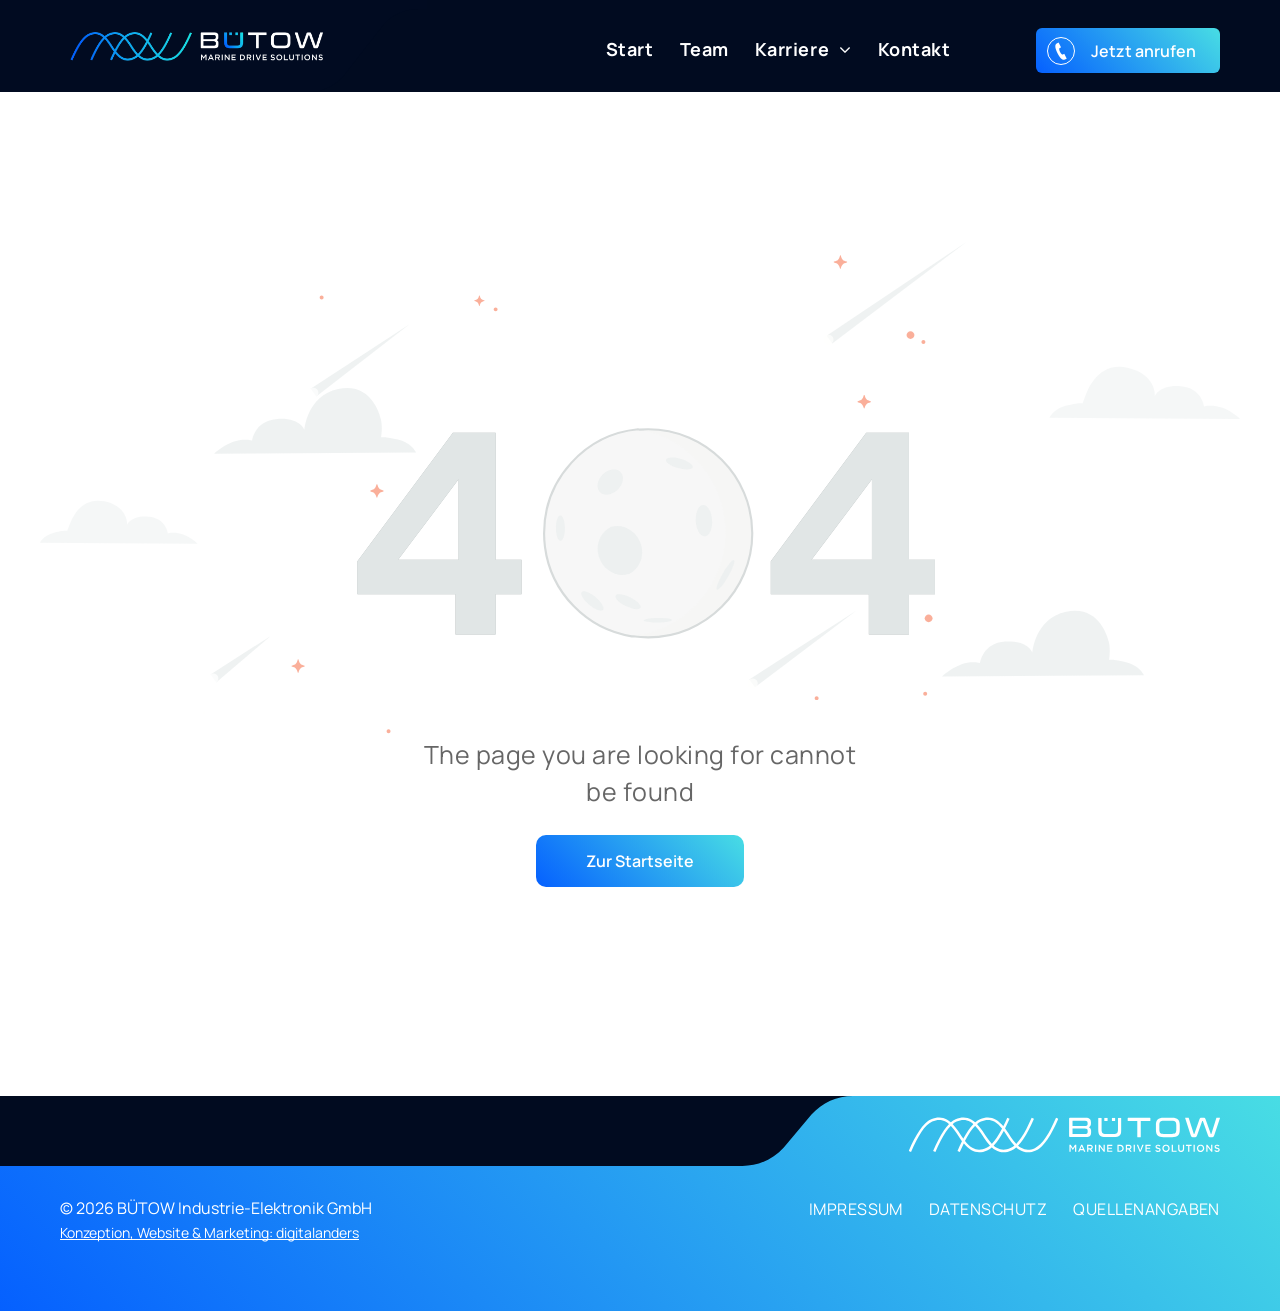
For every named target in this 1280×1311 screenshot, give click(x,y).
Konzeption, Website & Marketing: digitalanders (209, 1232)
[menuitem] (617, 49)
